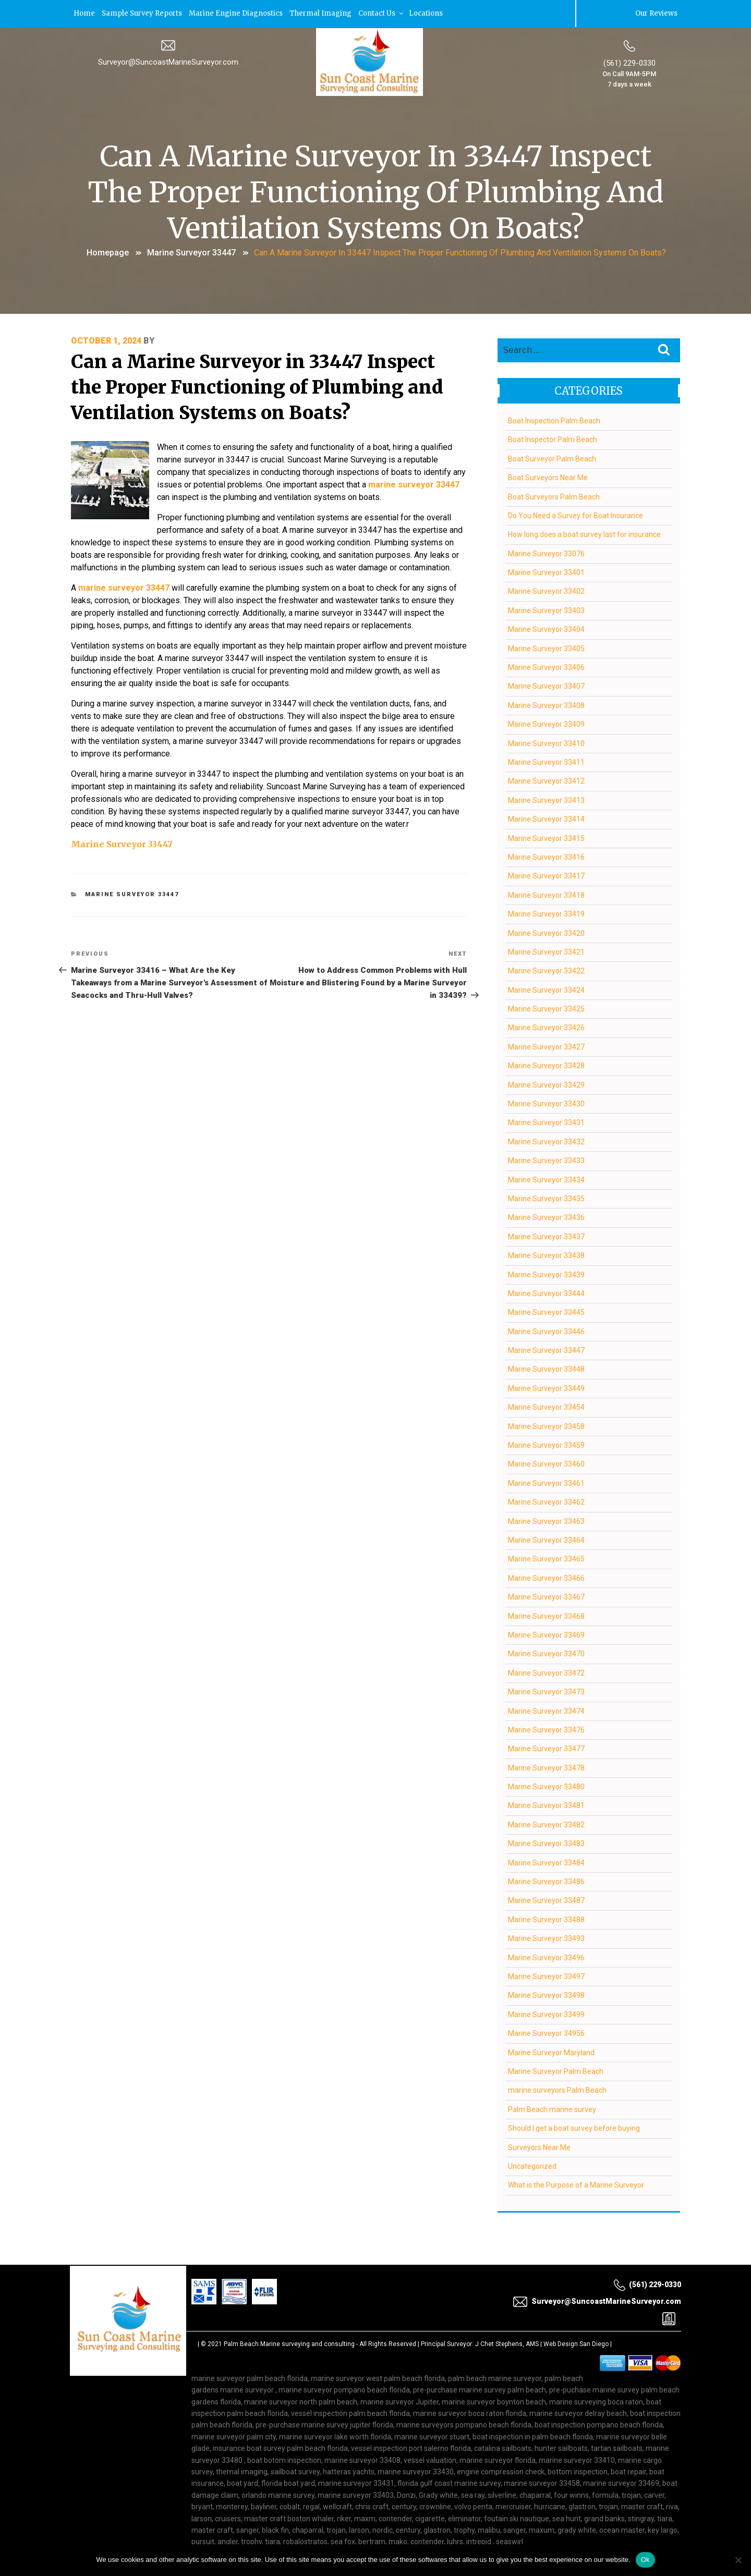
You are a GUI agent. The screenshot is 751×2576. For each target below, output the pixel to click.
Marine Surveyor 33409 (546, 723)
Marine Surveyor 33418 (546, 894)
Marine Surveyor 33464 (546, 1539)
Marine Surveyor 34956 (546, 2032)
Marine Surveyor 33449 (546, 1387)
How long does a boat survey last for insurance (584, 533)
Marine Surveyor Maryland (551, 2051)
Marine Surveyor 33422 (546, 970)
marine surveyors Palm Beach (557, 2089)
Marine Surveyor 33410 (546, 742)
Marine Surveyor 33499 (546, 2013)
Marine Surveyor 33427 (546, 1046)
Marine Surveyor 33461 (546, 1482)
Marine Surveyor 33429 (546, 1084)
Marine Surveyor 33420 (546, 931)
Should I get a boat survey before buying (574, 2127)
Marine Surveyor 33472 (546, 1672)
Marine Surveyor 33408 (546, 704)
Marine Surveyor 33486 (546, 1880)
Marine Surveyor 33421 (546, 951)
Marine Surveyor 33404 (546, 628)
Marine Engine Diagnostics (236, 12)
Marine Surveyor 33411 (546, 761)
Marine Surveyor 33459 (546, 1444)
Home (84, 12)
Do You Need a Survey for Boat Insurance (575, 514)
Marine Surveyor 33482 (546, 1824)
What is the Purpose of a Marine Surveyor (576, 2184)
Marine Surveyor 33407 (546, 685)
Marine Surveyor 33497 (546, 1975)
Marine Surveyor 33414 (546, 818)
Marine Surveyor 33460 (546, 1463)
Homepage (108, 252)
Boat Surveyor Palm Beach (552, 458)
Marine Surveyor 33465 (546, 1558)
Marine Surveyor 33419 (546, 913)
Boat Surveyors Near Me (548, 476)
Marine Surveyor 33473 (546, 1691)
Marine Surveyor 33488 (546, 1918)
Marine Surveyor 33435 (546, 1197)
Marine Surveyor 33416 (546, 856)
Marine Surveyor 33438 (546, 1254)
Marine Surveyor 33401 (546, 571)
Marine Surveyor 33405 (546, 647)
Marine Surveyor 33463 (546, 1520)
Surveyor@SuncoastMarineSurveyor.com (168, 61)
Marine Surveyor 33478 (546, 1767)
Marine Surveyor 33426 (546, 1026)
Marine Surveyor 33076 (546, 552)
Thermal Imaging (320, 12)
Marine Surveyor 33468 (546, 1614)
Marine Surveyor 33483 (546, 1842)
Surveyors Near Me (539, 2146)
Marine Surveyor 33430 (546, 1102)
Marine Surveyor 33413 (546, 799)
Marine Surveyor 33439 (546, 1273)
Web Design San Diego (576, 2343)
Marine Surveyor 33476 (546, 1729)
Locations (426, 12)
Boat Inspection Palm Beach (554, 420)
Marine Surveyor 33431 (546, 1121)
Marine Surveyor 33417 (546, 875)
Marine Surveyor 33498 (546, 1994)
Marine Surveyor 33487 (546, 1899)
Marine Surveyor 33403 (546, 609)
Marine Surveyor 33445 (546, 1311)
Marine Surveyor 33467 (546, 1596)
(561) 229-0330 (629, 62)
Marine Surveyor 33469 (546, 1634)
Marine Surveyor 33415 (546, 837)
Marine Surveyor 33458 (546, 1425)
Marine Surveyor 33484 (546, 1862)
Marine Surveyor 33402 (546, 590)
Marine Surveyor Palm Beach (555, 2070)
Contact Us (381, 12)
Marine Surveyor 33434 (546, 1179)
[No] (738, 2560)
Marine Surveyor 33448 (546, 1368)
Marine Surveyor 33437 (546, 1235)
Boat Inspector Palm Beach (552, 438)
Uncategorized (532, 2165)
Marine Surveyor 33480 (546, 1785)
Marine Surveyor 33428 (546, 1064)
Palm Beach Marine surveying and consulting (289, 2343)
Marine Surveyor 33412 (546, 780)
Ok (645, 2559)
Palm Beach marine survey (552, 2108)
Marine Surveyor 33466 (546, 1577)
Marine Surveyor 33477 (546, 1747)
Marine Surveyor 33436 (546, 1216)
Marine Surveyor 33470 (546, 1653)
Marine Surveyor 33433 (546, 1159)
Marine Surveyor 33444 (546, 1292)
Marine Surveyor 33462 (546, 1501)
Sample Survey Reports (142, 12)
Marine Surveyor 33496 (546, 1956)
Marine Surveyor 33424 (546, 989)
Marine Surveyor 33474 (546, 1709)
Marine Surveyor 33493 (546, 1937)
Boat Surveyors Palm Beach (554, 495)
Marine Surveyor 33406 (546, 666)
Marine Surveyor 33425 (546, 1008)
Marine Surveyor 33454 (546, 1406)
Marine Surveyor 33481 (546, 1804)
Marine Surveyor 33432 (546, 1141)
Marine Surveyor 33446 (546, 1330)
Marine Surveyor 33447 (191, 252)
